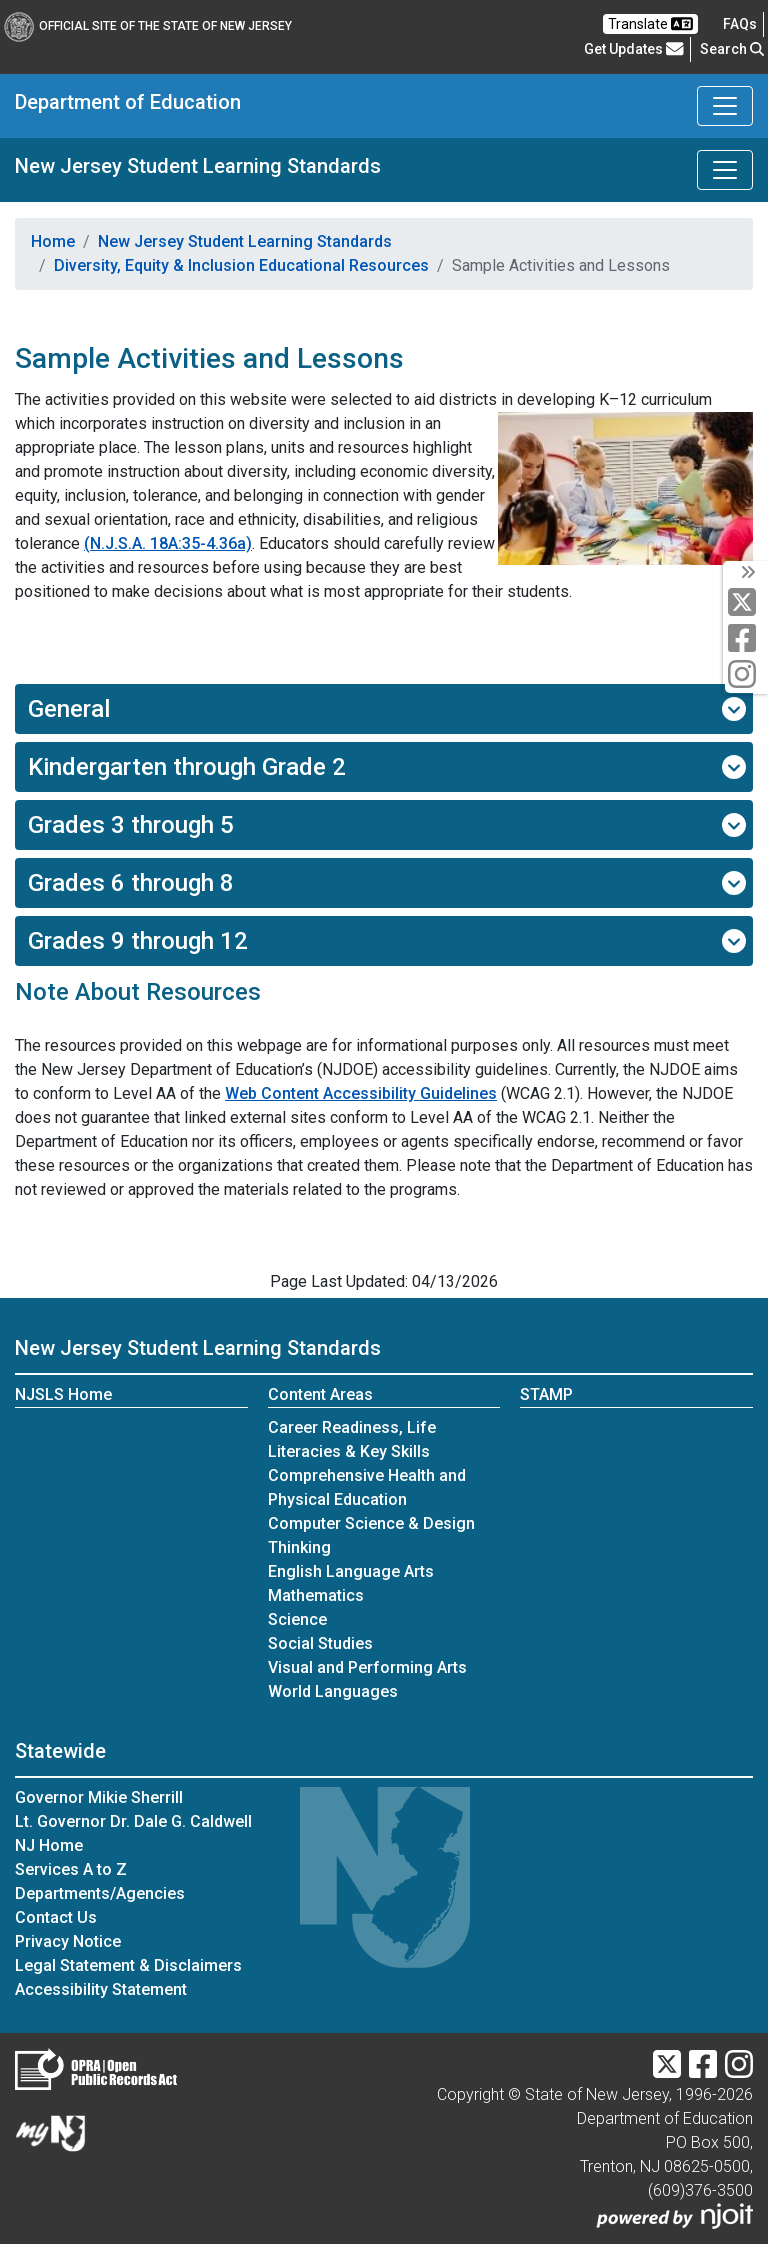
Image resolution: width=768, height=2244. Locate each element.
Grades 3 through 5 (387, 825)
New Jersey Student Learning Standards (198, 166)
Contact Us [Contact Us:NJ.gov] (56, 1917)
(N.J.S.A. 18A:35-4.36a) (168, 543)
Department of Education (128, 102)
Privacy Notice (68, 1941)
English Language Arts (351, 1571)
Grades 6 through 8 (387, 883)
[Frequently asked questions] (740, 24)
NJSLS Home (63, 1394)
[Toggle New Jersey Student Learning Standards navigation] (725, 170)
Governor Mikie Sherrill (99, 1797)
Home (53, 241)
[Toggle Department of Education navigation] (725, 106)
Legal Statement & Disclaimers (128, 1965)
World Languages (333, 1691)
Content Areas (320, 1394)
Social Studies (320, 1643)
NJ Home (49, 1845)
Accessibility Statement (101, 1989)
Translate (650, 24)
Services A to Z (71, 1869)
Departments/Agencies (100, 1893)
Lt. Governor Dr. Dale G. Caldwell (133, 1821)
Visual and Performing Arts (367, 1667)
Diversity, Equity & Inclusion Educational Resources (241, 265)
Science (297, 1619)
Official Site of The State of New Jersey (148, 26)
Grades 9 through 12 (387, 941)
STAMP (546, 1394)
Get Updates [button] (634, 49)
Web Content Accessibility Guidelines (361, 1093)
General (387, 709)
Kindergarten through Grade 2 (387, 767)
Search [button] (732, 49)
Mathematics (316, 1595)
